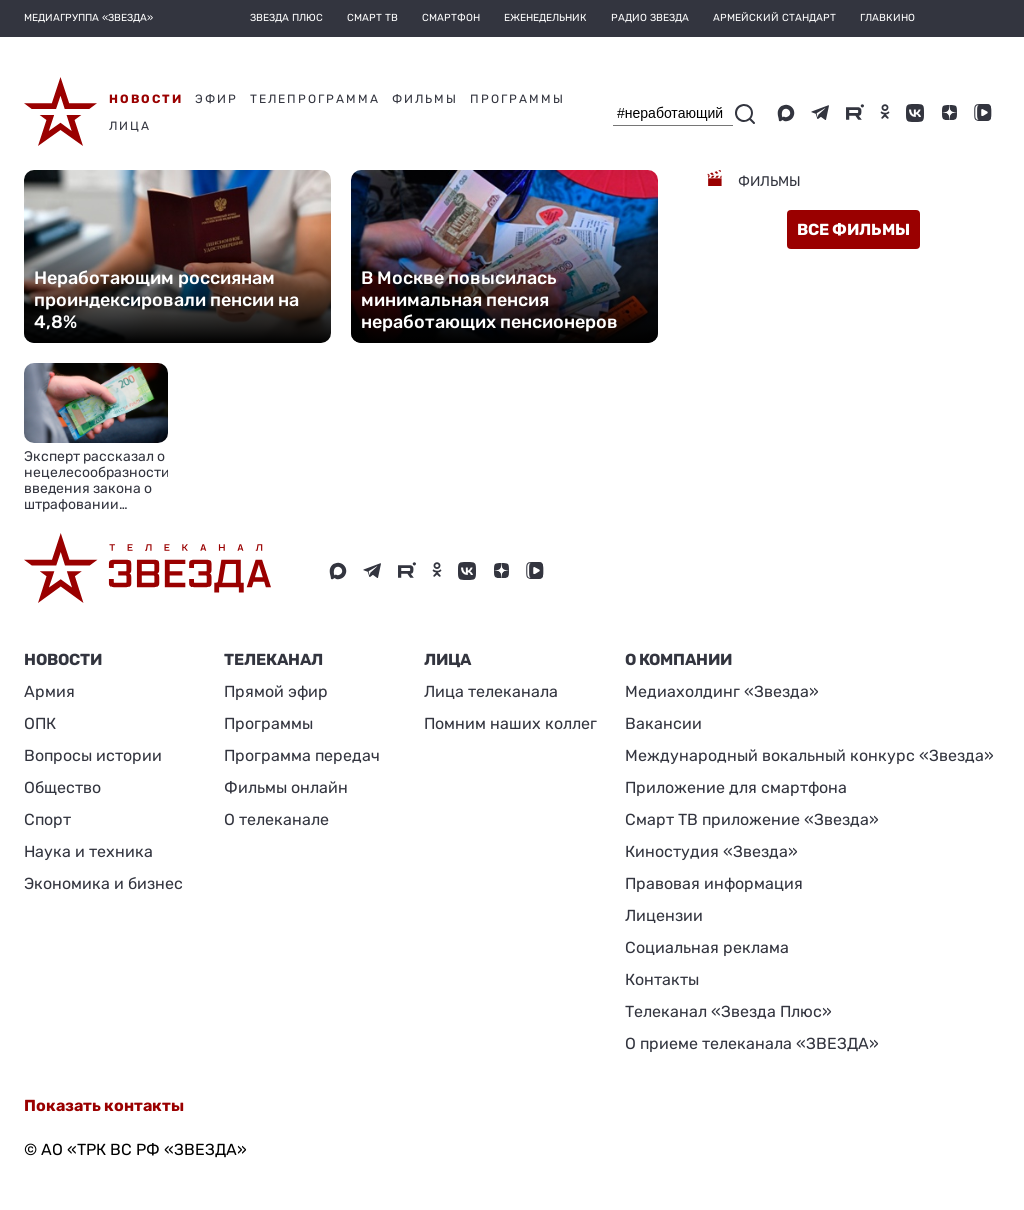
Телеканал (273, 659)
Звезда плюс (286, 18)
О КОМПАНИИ (678, 659)
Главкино (887, 18)
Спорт (47, 819)
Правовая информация (714, 883)
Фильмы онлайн (286, 787)
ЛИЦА (447, 659)
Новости (63, 659)
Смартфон (451, 18)
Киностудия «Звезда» (711, 851)
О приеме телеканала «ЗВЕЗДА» (752, 1043)
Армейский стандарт (774, 18)
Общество (62, 787)
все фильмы (853, 229)
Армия (49, 691)
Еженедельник (545, 18)
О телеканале (276, 819)
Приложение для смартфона (736, 787)
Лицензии (664, 915)
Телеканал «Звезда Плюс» (728, 1011)
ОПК (40, 723)
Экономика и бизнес (103, 883)
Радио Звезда (650, 18)
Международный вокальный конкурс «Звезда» (809, 755)
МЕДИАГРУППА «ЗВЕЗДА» (88, 18)
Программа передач (302, 755)
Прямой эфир (276, 691)
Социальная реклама (707, 947)
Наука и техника (88, 851)
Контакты (662, 979)
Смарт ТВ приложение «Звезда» (752, 819)
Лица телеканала (491, 691)
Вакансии (663, 723)
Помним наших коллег (510, 723)
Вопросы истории (93, 755)
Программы (268, 723)
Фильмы (768, 181)
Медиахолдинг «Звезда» (722, 691)
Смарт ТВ (372, 18)
